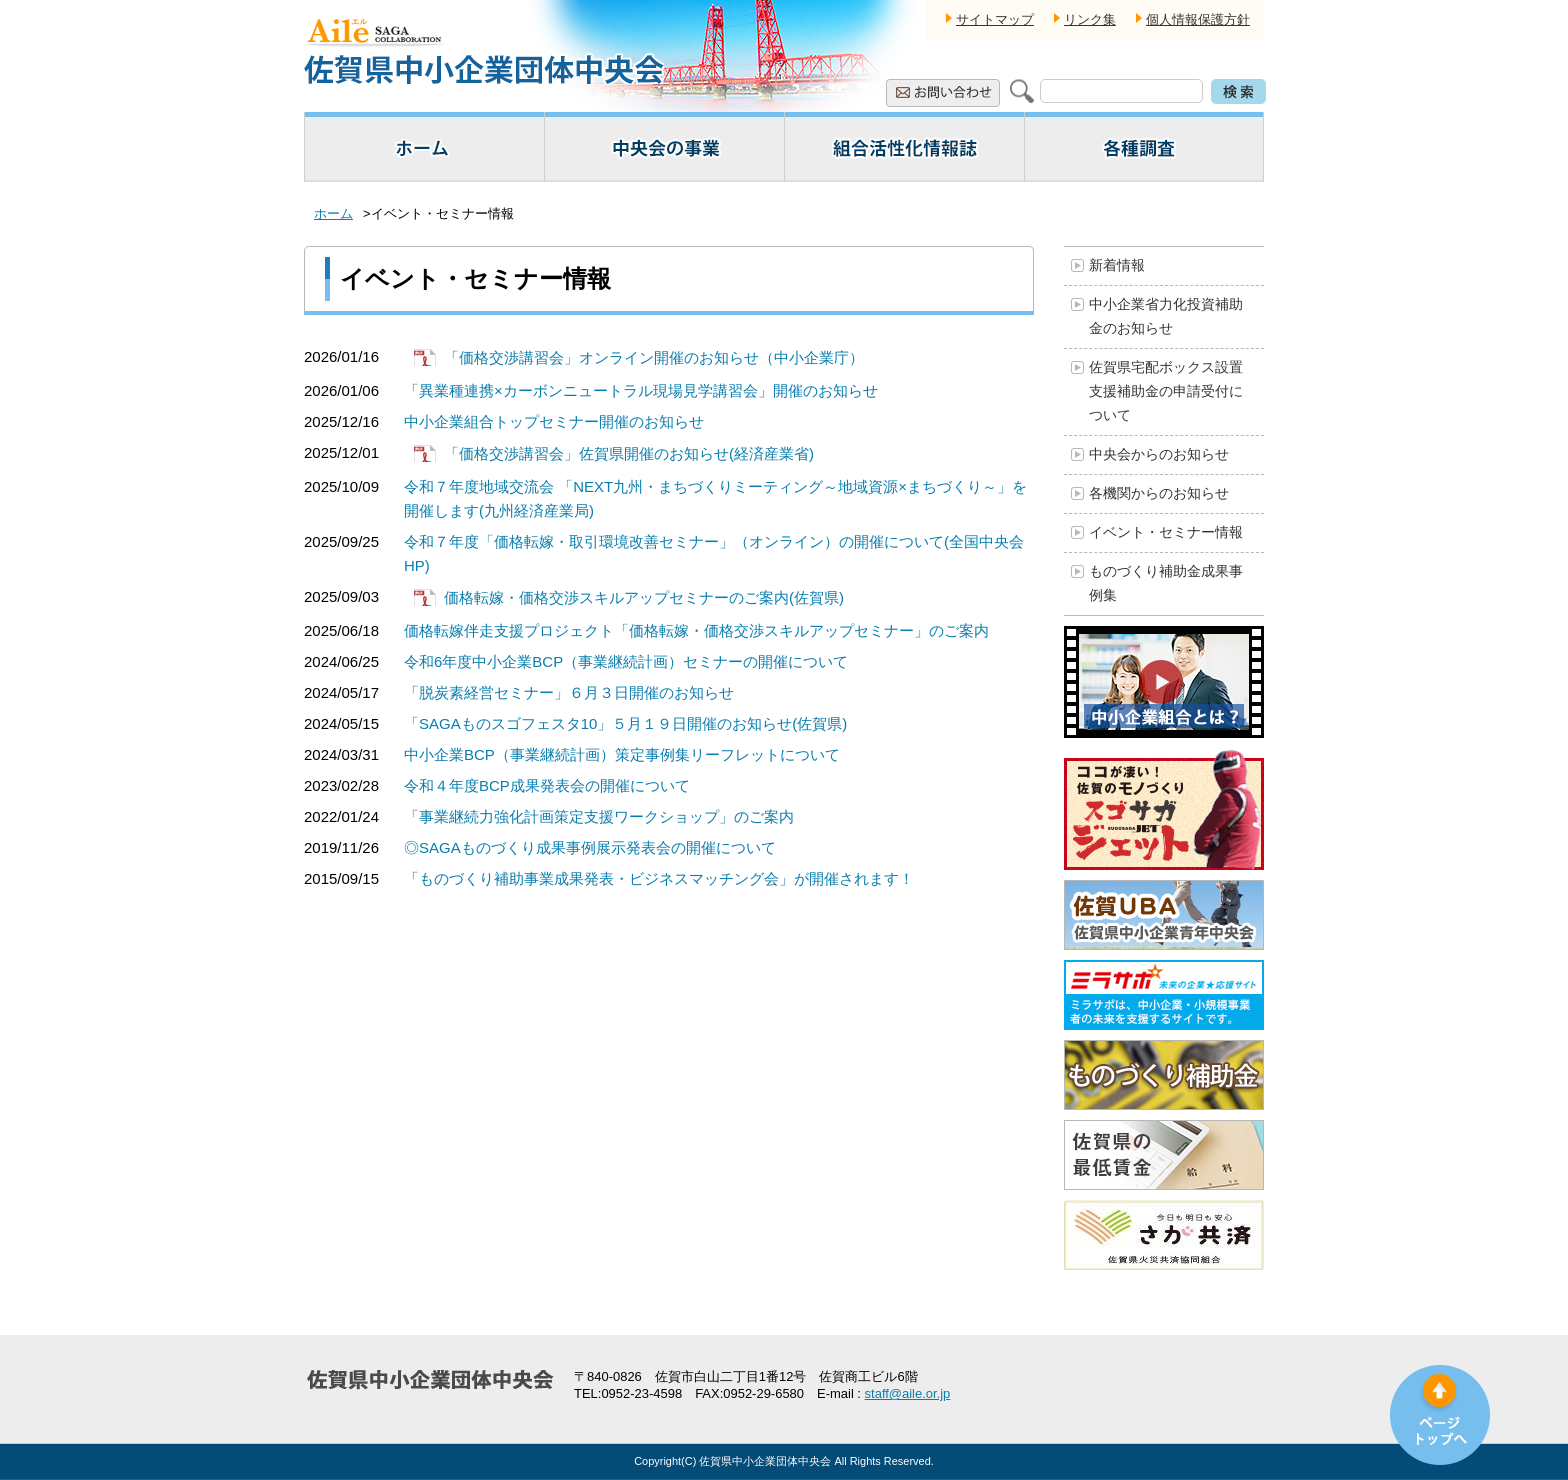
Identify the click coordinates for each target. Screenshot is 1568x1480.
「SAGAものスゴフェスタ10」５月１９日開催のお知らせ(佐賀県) (625, 723)
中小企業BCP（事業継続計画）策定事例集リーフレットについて (622, 754)
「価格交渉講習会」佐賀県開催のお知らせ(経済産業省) (629, 453)
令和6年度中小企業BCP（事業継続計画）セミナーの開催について (626, 661)
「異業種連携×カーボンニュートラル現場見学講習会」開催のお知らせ (641, 390)
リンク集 (1090, 19)
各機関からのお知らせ (1159, 493)
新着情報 (1117, 265)
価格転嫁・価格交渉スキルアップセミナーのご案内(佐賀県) (644, 597)
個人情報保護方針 (1198, 19)
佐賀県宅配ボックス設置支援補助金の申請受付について (1166, 391)
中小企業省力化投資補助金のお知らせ (1166, 316)
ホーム (333, 213)
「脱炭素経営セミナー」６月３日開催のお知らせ (569, 692)
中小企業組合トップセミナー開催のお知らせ (554, 421)
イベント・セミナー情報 (1166, 532)
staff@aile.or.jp (908, 1393)
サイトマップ (995, 19)
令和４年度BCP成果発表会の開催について (547, 785)
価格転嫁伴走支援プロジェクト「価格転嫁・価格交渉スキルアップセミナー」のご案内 (696, 630)
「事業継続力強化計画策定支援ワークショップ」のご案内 (599, 816)
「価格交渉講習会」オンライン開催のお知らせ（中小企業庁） (654, 357)
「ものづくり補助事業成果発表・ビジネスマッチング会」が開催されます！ (659, 878)
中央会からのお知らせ (1159, 454)
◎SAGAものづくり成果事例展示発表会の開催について (590, 847)
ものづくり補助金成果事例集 (1166, 583)
